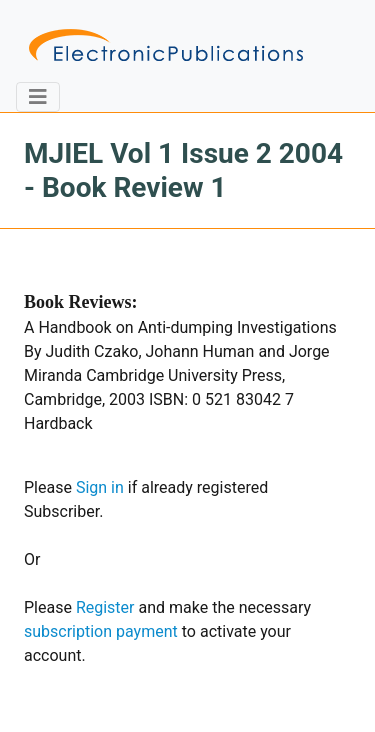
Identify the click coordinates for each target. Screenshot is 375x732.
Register (105, 607)
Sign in (100, 487)
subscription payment (101, 631)
